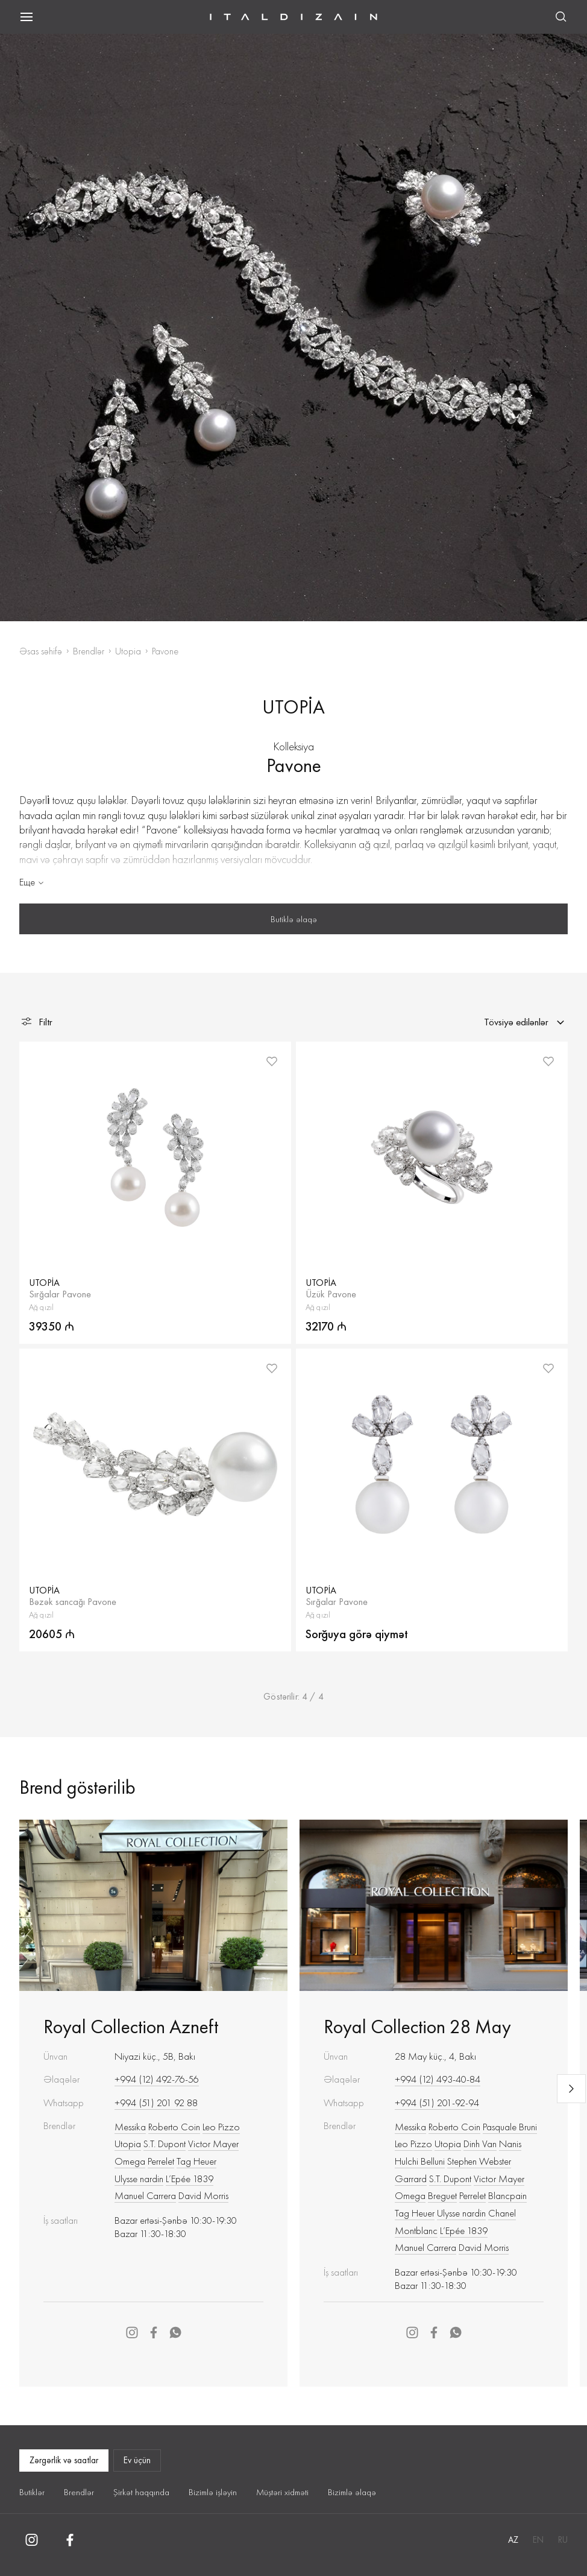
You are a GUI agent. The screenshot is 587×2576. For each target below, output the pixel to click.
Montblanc (416, 2230)
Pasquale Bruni (510, 2126)
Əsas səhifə (40, 651)
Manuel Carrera (145, 2195)
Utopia (128, 651)
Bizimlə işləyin (213, 2492)
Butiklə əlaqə (294, 919)
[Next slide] (571, 2088)
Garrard (411, 2178)
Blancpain (507, 2195)
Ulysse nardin (139, 2178)
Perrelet (161, 2161)
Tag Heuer (196, 2161)
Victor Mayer (213, 2143)
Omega (130, 2161)
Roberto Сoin (174, 2126)
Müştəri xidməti (282, 2492)
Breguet (442, 2195)
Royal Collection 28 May (417, 2026)
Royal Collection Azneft (130, 2026)
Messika (130, 2126)
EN (538, 2540)
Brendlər (88, 651)
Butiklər (32, 2492)
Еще (32, 881)
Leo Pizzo (221, 2126)
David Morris (203, 2195)
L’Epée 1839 (189, 2178)
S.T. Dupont (164, 2143)
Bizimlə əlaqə (352, 2492)
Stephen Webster (479, 2161)
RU (563, 2540)
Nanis (510, 2143)
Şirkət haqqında (141, 2492)
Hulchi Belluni (420, 2161)
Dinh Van (480, 2143)
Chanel (502, 2213)
